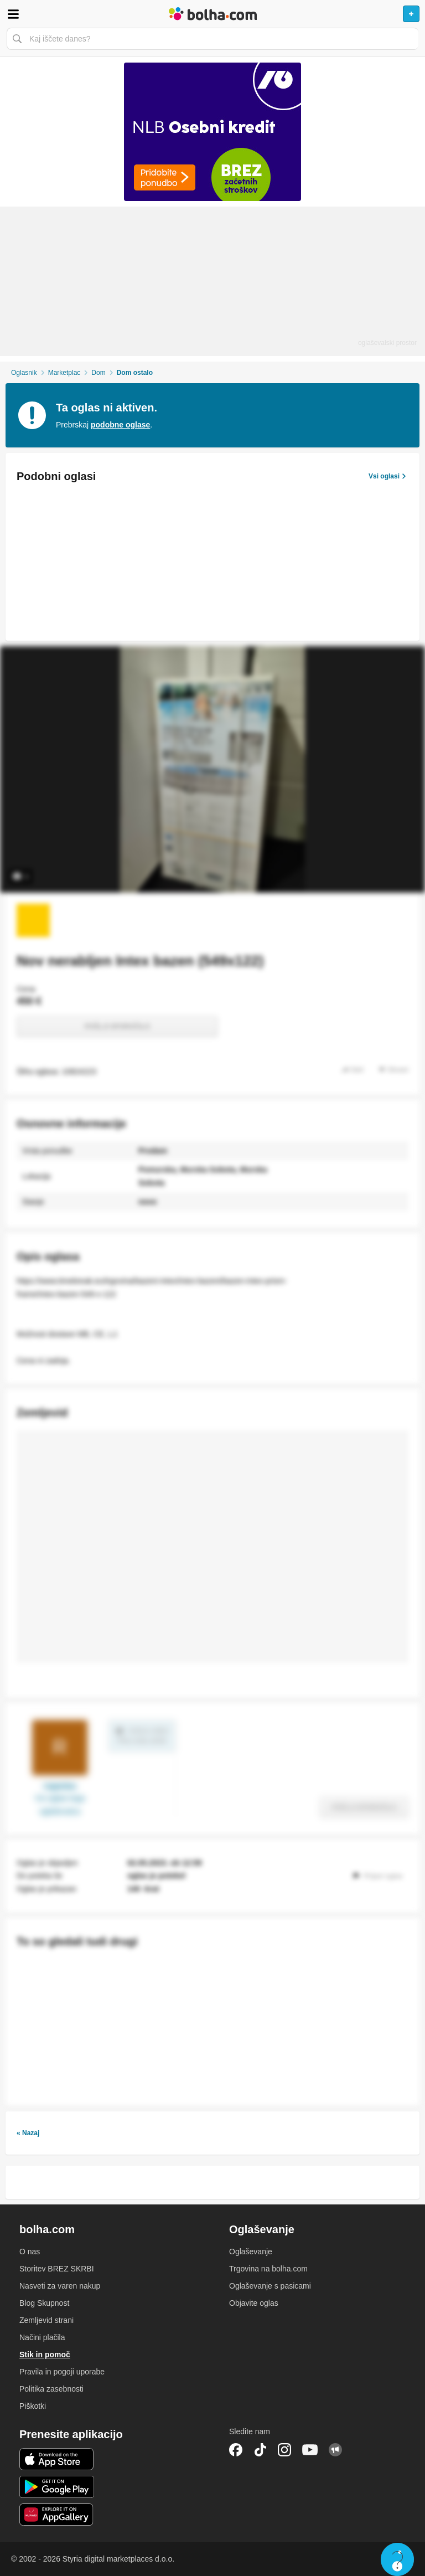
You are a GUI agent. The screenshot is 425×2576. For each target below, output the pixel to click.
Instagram (284, 2449)
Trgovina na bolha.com (268, 2268)
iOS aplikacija (56, 2459)
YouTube (310, 2449)
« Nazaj (28, 2133)
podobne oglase (120, 424)
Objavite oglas (253, 2303)
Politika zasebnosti (51, 2388)
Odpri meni (13, 14)
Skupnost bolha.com (335, 2449)
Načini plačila (42, 2337)
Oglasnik (24, 373)
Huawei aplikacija (56, 2514)
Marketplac (64, 373)
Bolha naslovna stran (212, 14)
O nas (29, 2251)
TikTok (260, 2449)
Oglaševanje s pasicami (270, 2285)
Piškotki (32, 2406)
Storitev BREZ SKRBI (56, 2268)
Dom (98, 373)
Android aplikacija (56, 2487)
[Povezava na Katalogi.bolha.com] (212, 132)
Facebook (235, 2449)
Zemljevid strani (46, 2320)
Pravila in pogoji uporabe (62, 2371)
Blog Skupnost (44, 2303)
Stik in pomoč (44, 2354)
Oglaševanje (250, 2251)
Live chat (397, 2559)
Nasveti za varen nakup (59, 2285)
